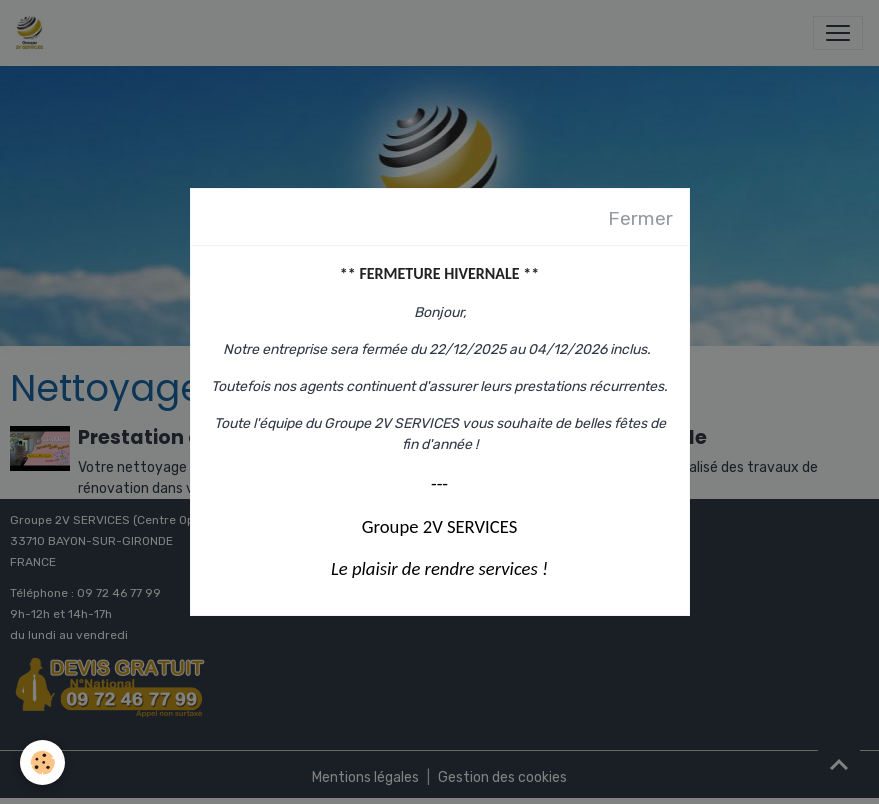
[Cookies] (42, 762)
